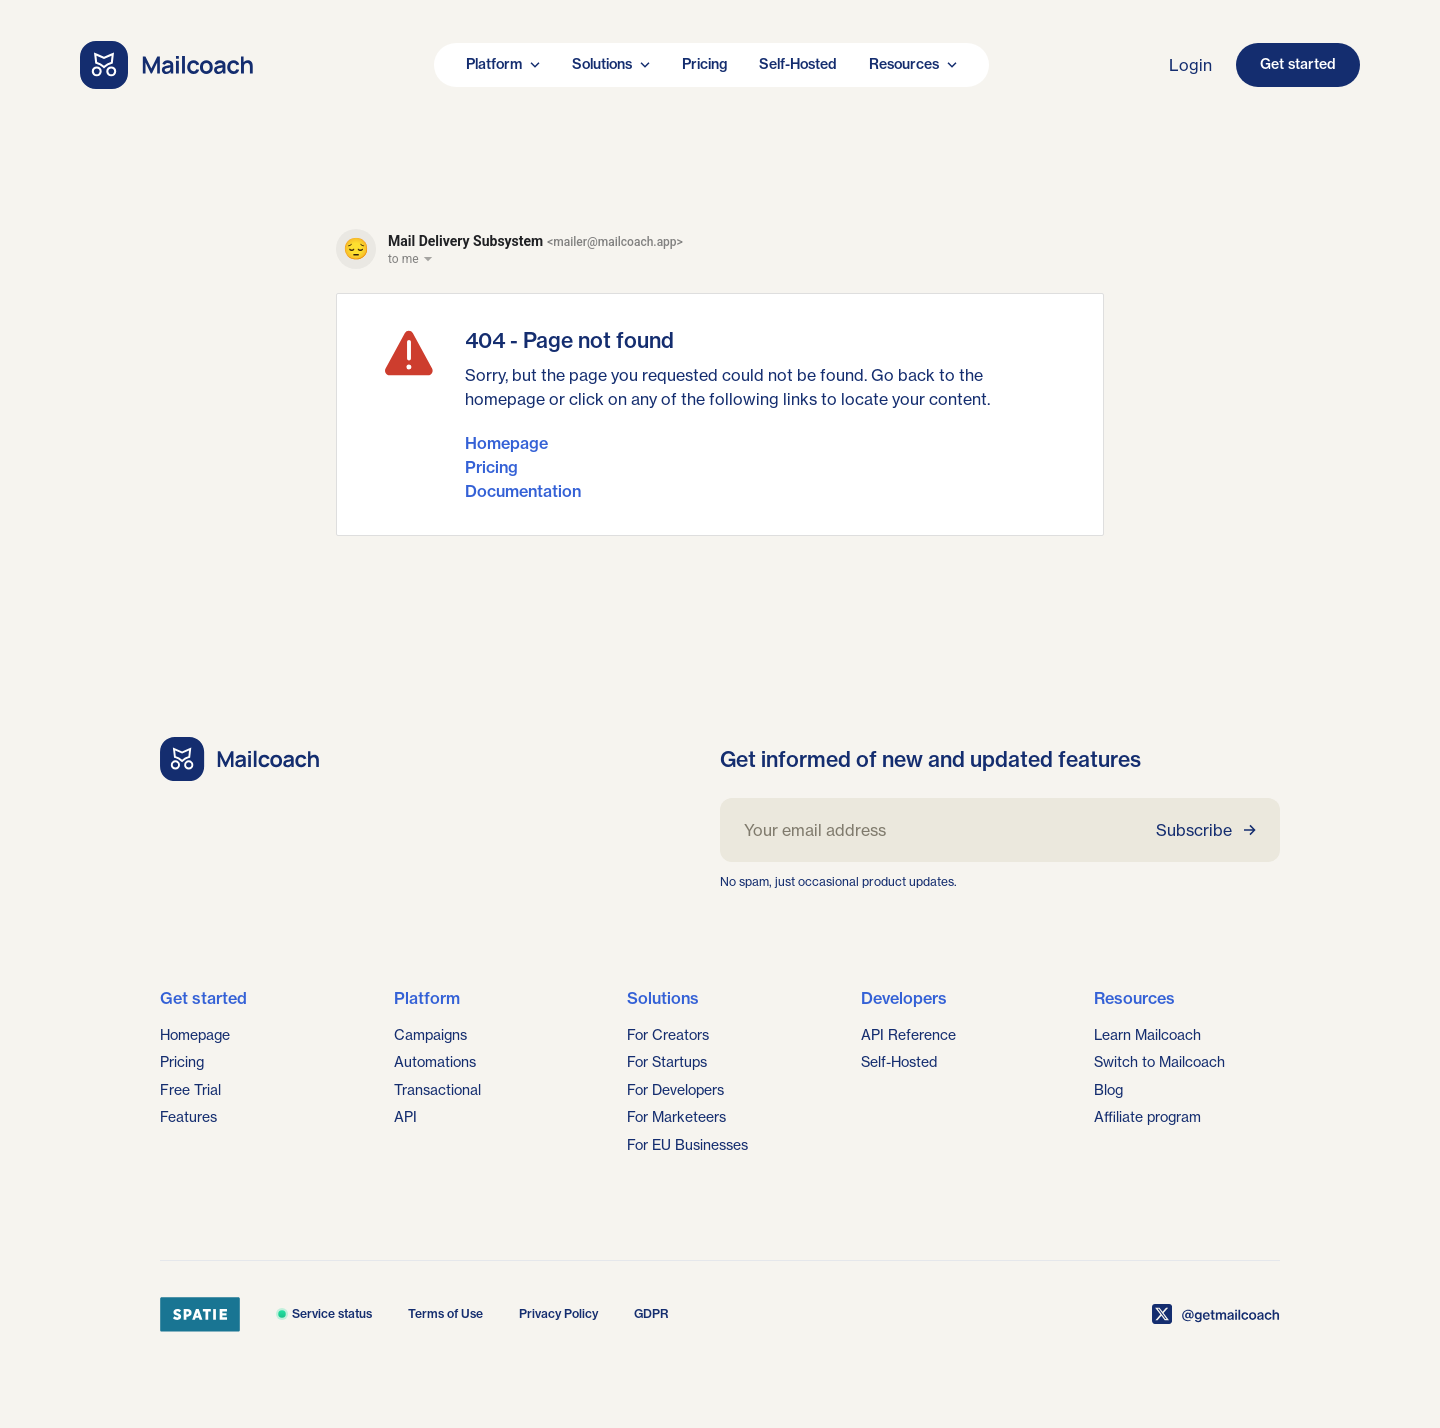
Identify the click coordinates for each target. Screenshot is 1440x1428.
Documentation (523, 491)
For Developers (675, 1090)
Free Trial (190, 1090)
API (405, 1117)
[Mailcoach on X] (1216, 1314)
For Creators (668, 1035)
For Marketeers (676, 1117)
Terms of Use (445, 1313)
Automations (435, 1062)
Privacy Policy (558, 1313)
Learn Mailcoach (1147, 1035)
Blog (1108, 1090)
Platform (503, 64)
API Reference (908, 1035)
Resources (913, 64)
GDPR (651, 1313)
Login (1190, 65)
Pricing (704, 64)
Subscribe (1206, 830)
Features (188, 1117)
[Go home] (167, 65)
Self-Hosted (798, 64)
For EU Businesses (687, 1145)
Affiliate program (1147, 1117)
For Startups (667, 1062)
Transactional (437, 1090)
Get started (1298, 64)
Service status (324, 1313)
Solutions (611, 64)
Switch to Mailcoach (1159, 1062)
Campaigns (430, 1035)
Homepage (506, 443)
